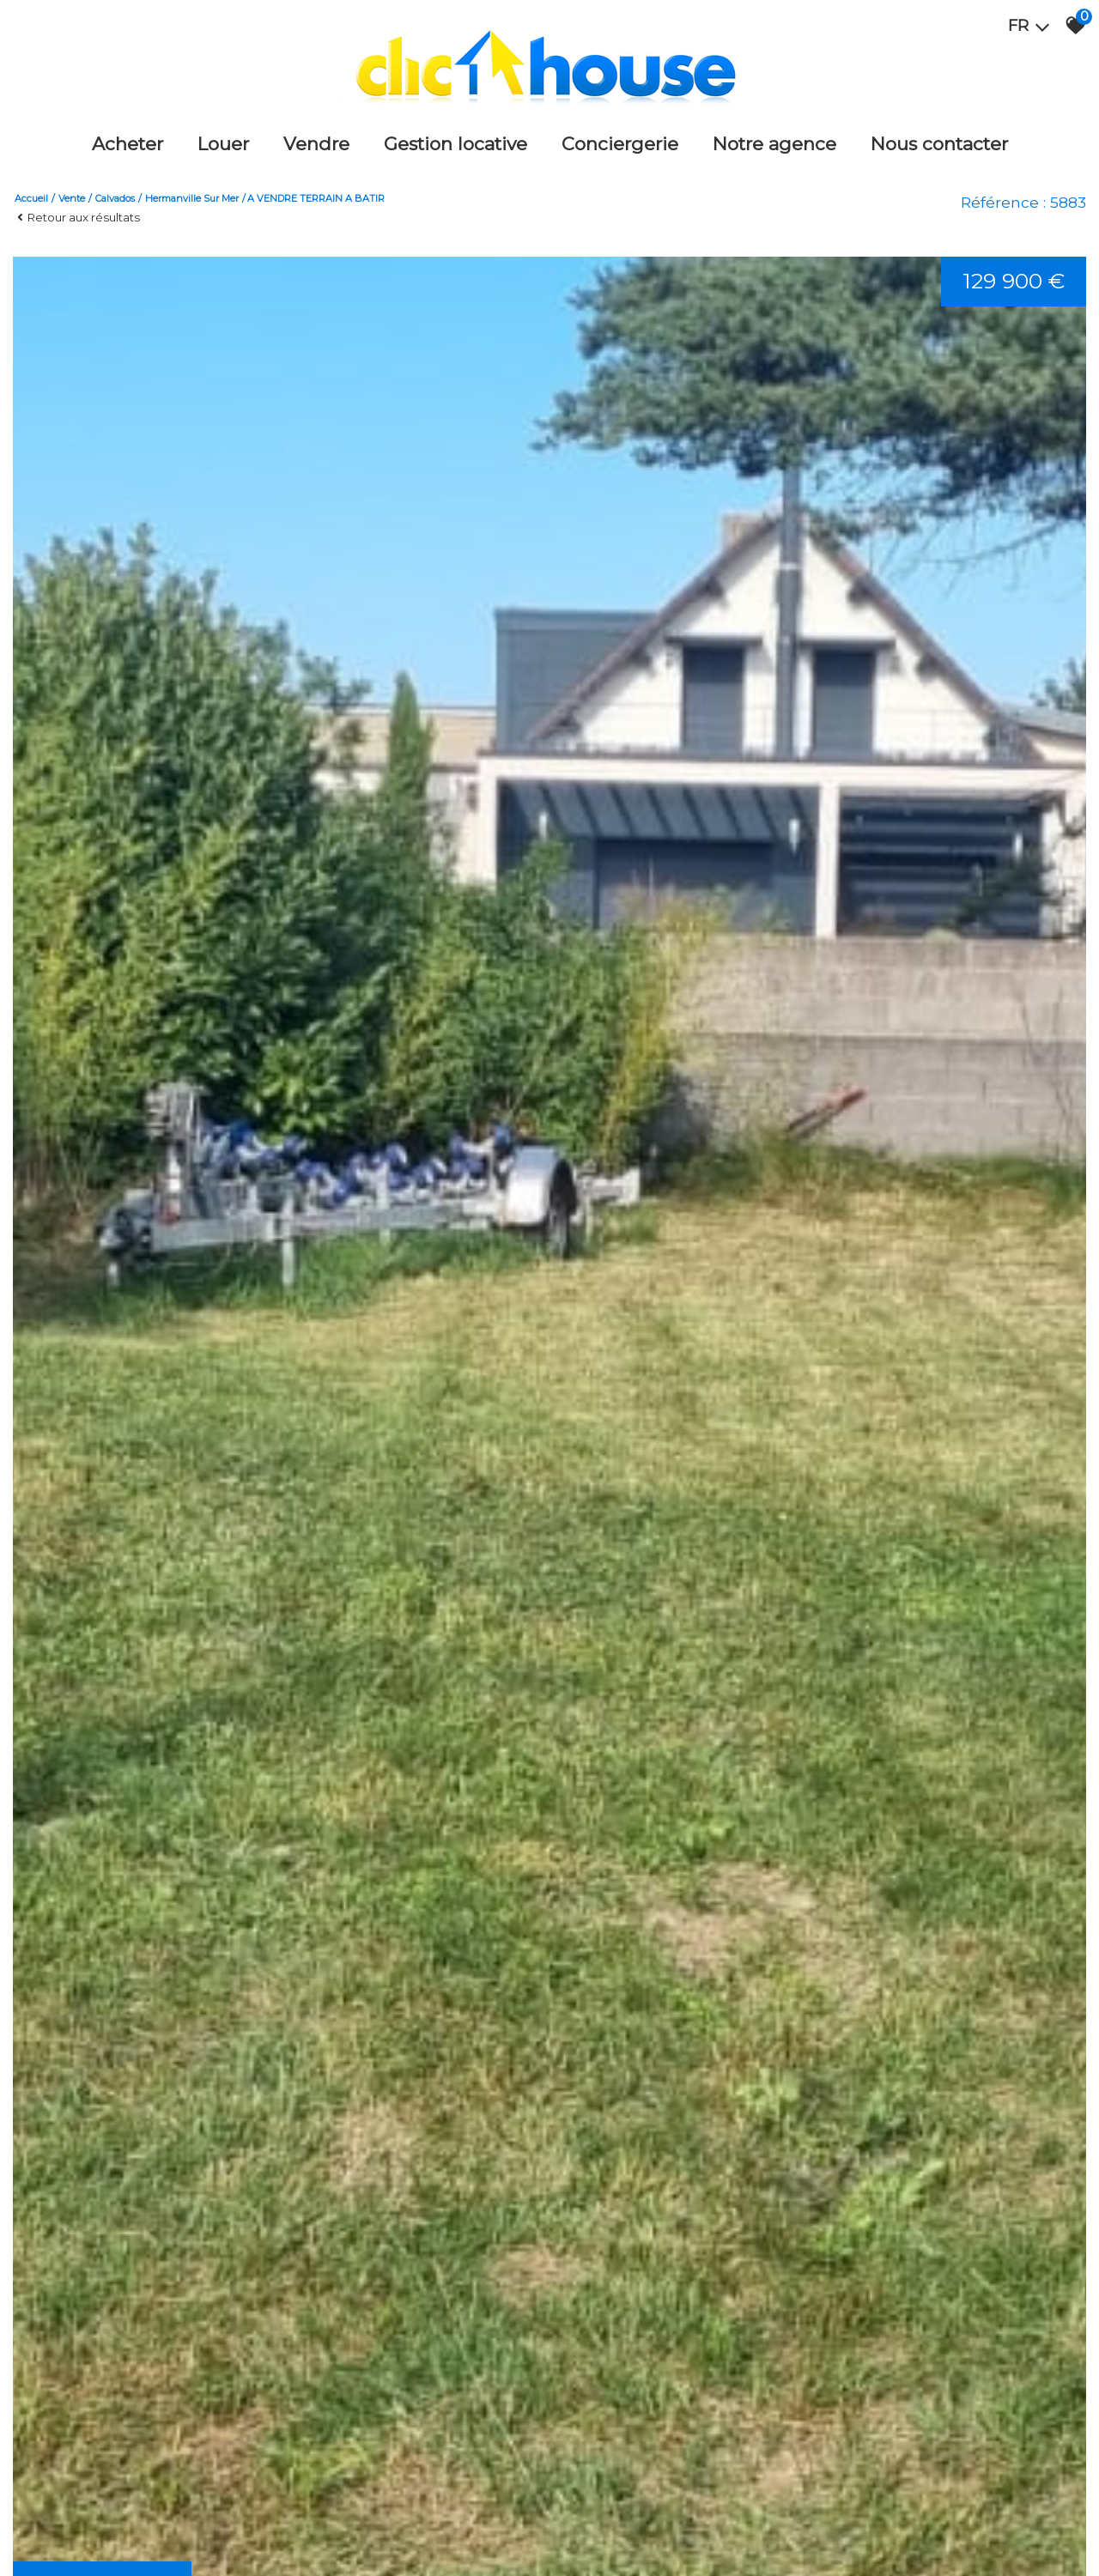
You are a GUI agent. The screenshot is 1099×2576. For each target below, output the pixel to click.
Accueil (31, 198)
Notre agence (774, 144)
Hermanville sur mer (192, 198)
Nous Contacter (939, 144)
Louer (223, 144)
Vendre (316, 144)
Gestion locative (455, 144)
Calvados (115, 198)
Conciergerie (620, 144)
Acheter (127, 144)
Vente (71, 198)
